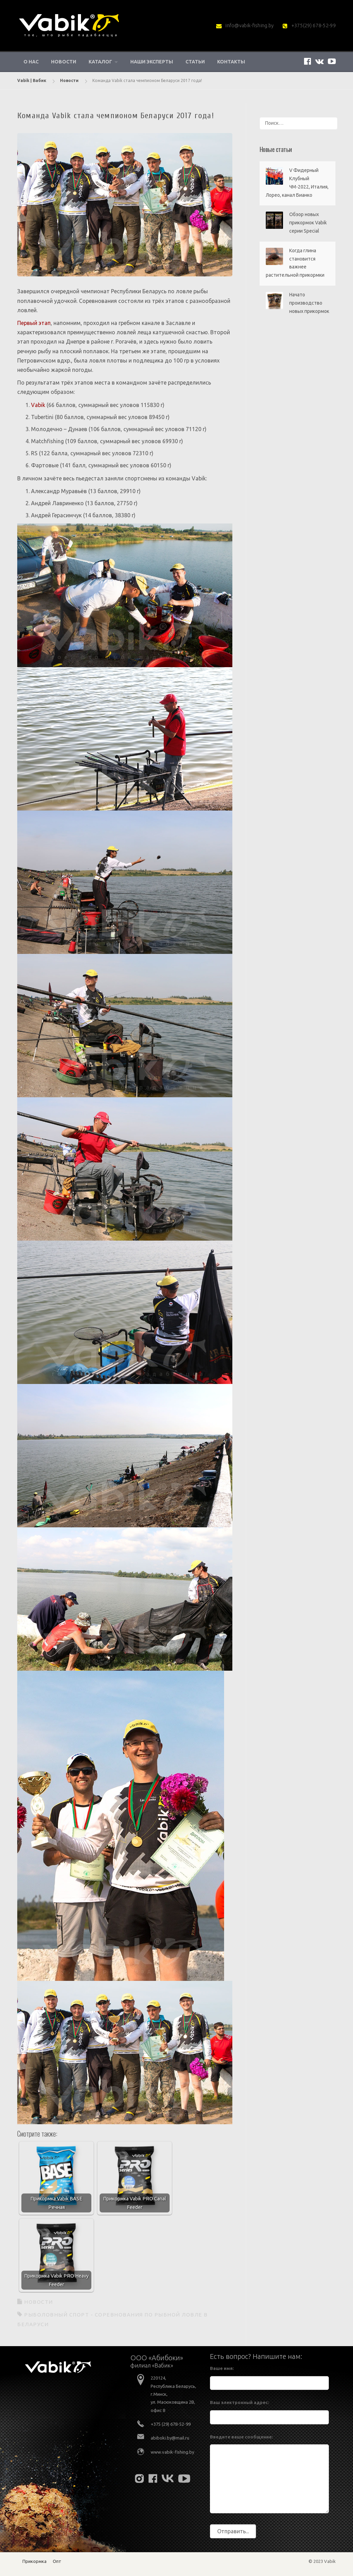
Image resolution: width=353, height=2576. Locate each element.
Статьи (195, 61)
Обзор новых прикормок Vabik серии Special (308, 223)
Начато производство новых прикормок (309, 303)
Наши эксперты (151, 61)
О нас (31, 61)
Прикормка (34, 2561)
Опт (57, 2561)
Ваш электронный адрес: (239, 2402)
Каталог (100, 61)
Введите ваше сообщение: (241, 2436)
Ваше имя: (222, 2368)
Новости (63, 61)
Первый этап (34, 323)
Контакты (231, 61)
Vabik (38, 405)
